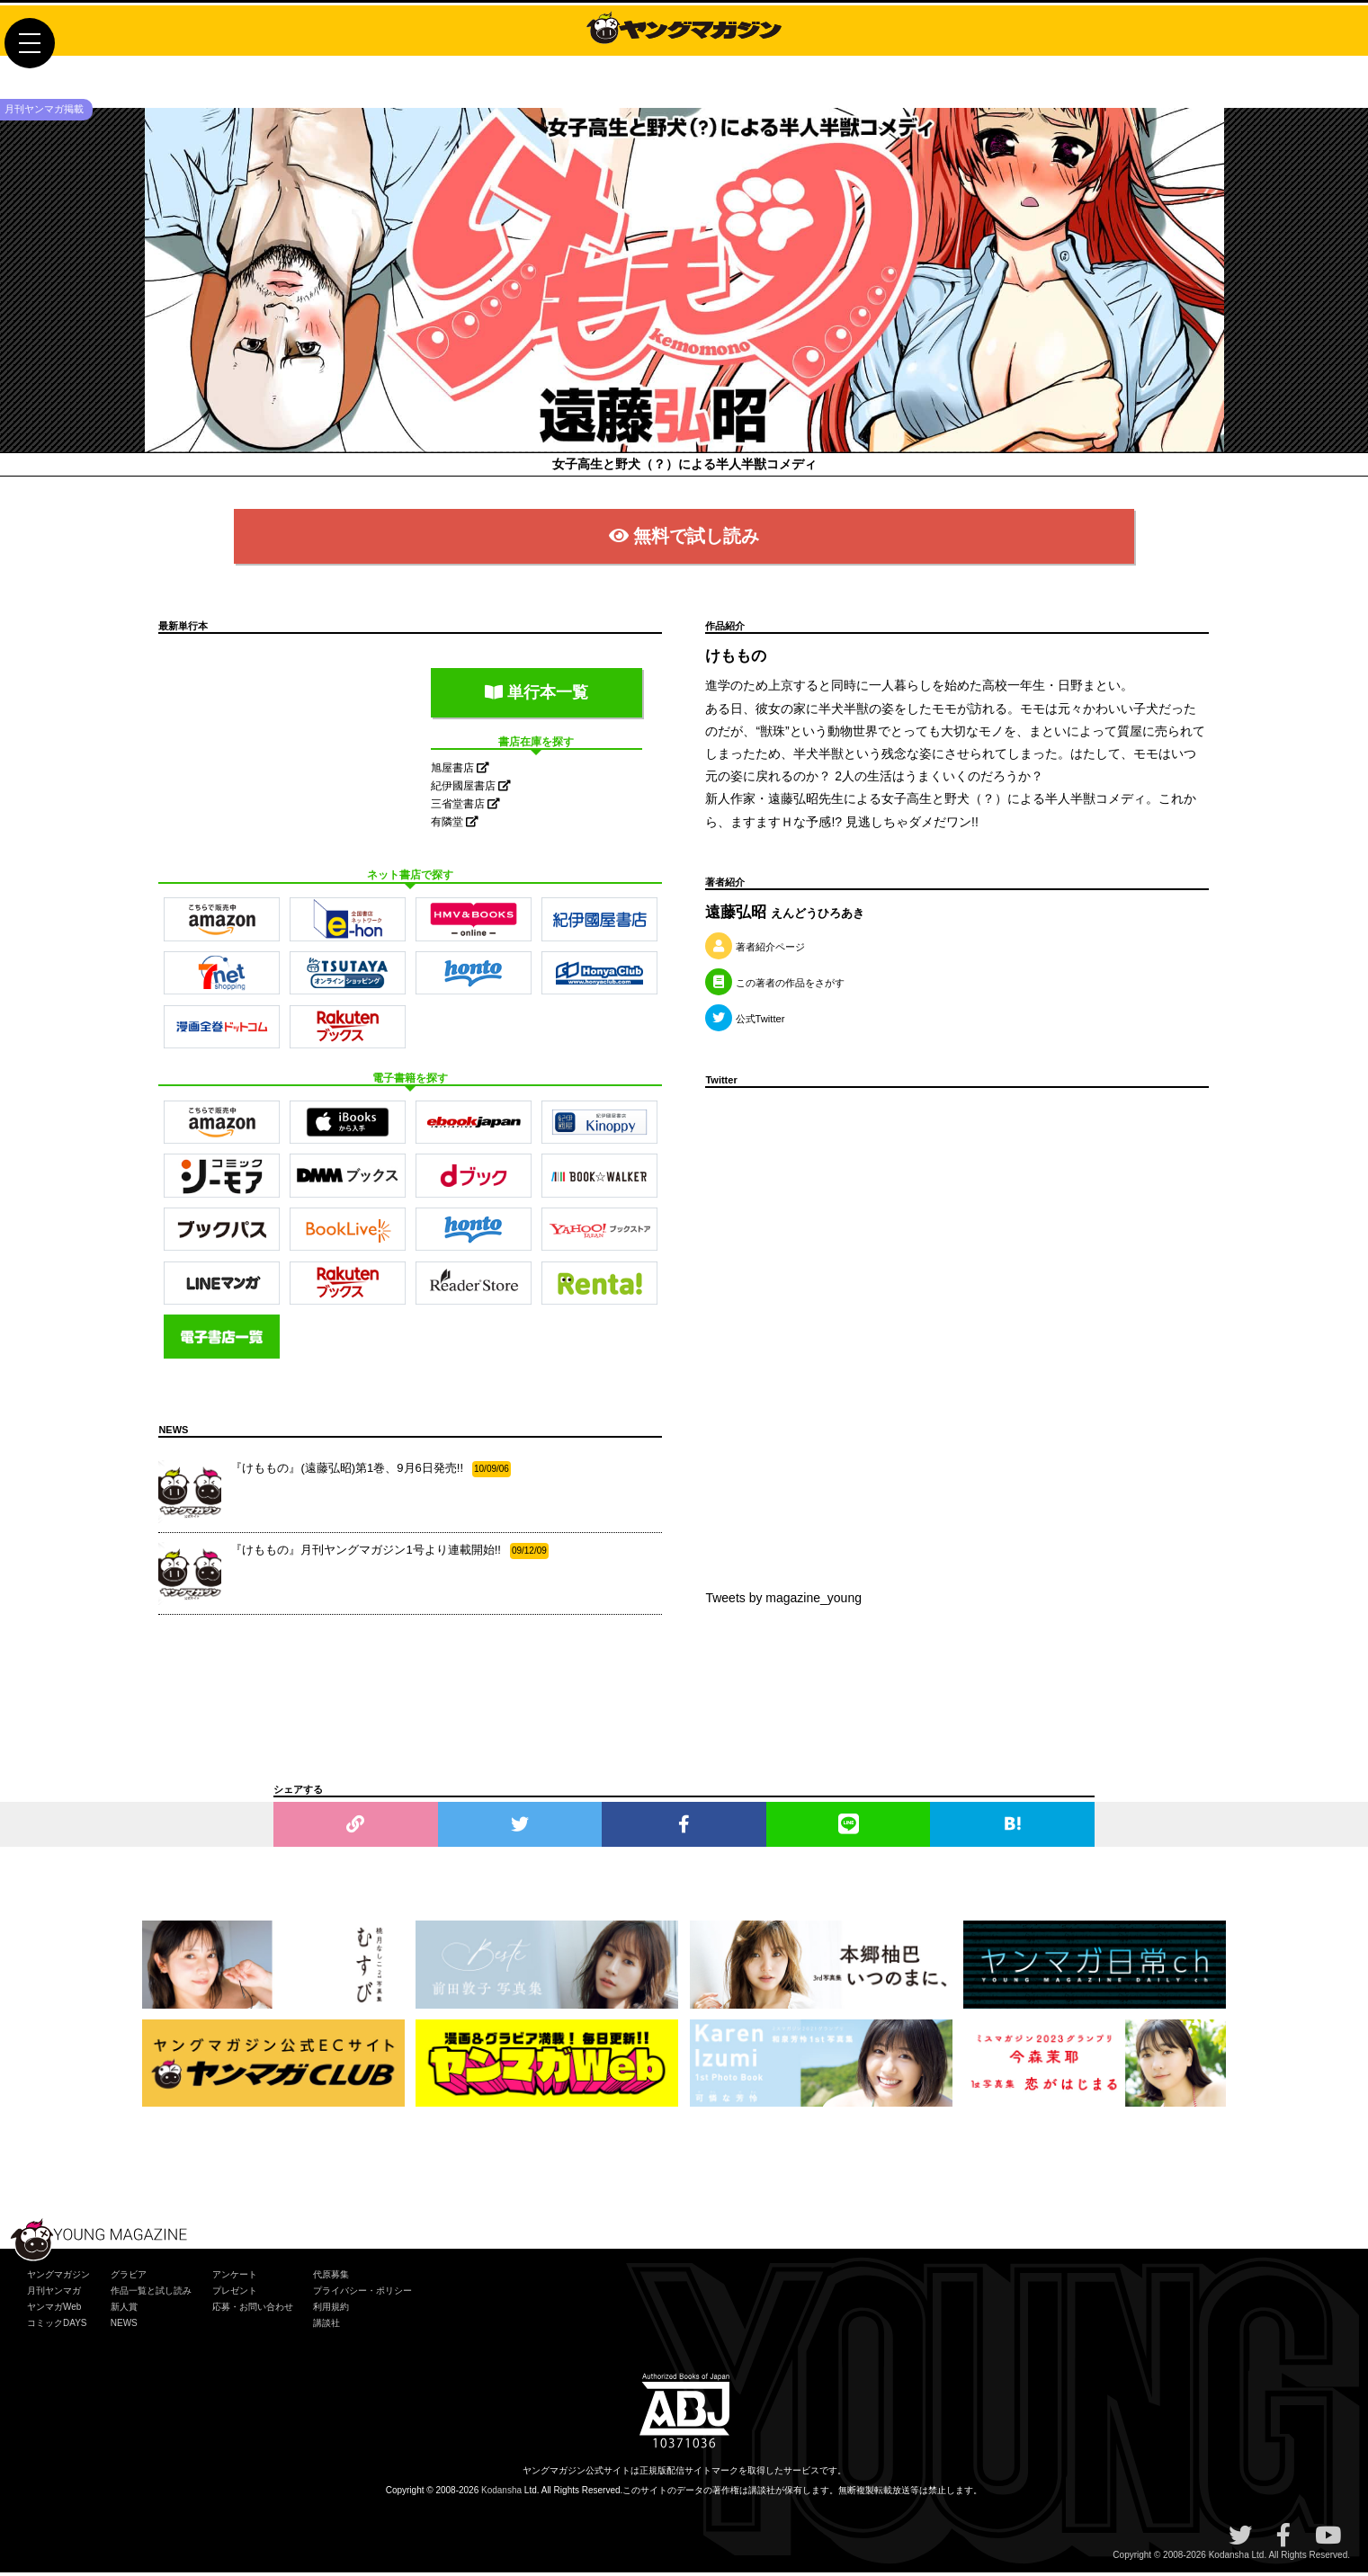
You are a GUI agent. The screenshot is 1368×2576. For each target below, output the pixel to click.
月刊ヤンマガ (54, 2294)
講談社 (326, 2326)
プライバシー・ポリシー (362, 2294)
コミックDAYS (57, 2326)
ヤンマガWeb (54, 2310)
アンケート (234, 2278)
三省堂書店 (465, 807)
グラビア (129, 2278)
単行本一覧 (536, 695)
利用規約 (331, 2310)
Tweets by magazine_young (783, 1601)
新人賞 (124, 2310)
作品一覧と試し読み (151, 2294)
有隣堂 (454, 825)
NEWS (124, 2326)
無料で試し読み (683, 539)
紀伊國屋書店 (471, 789)
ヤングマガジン (58, 2278)
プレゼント (234, 2294)
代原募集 (331, 2278)
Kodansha (501, 2494)
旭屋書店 (460, 771)
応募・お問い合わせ (252, 2310)
